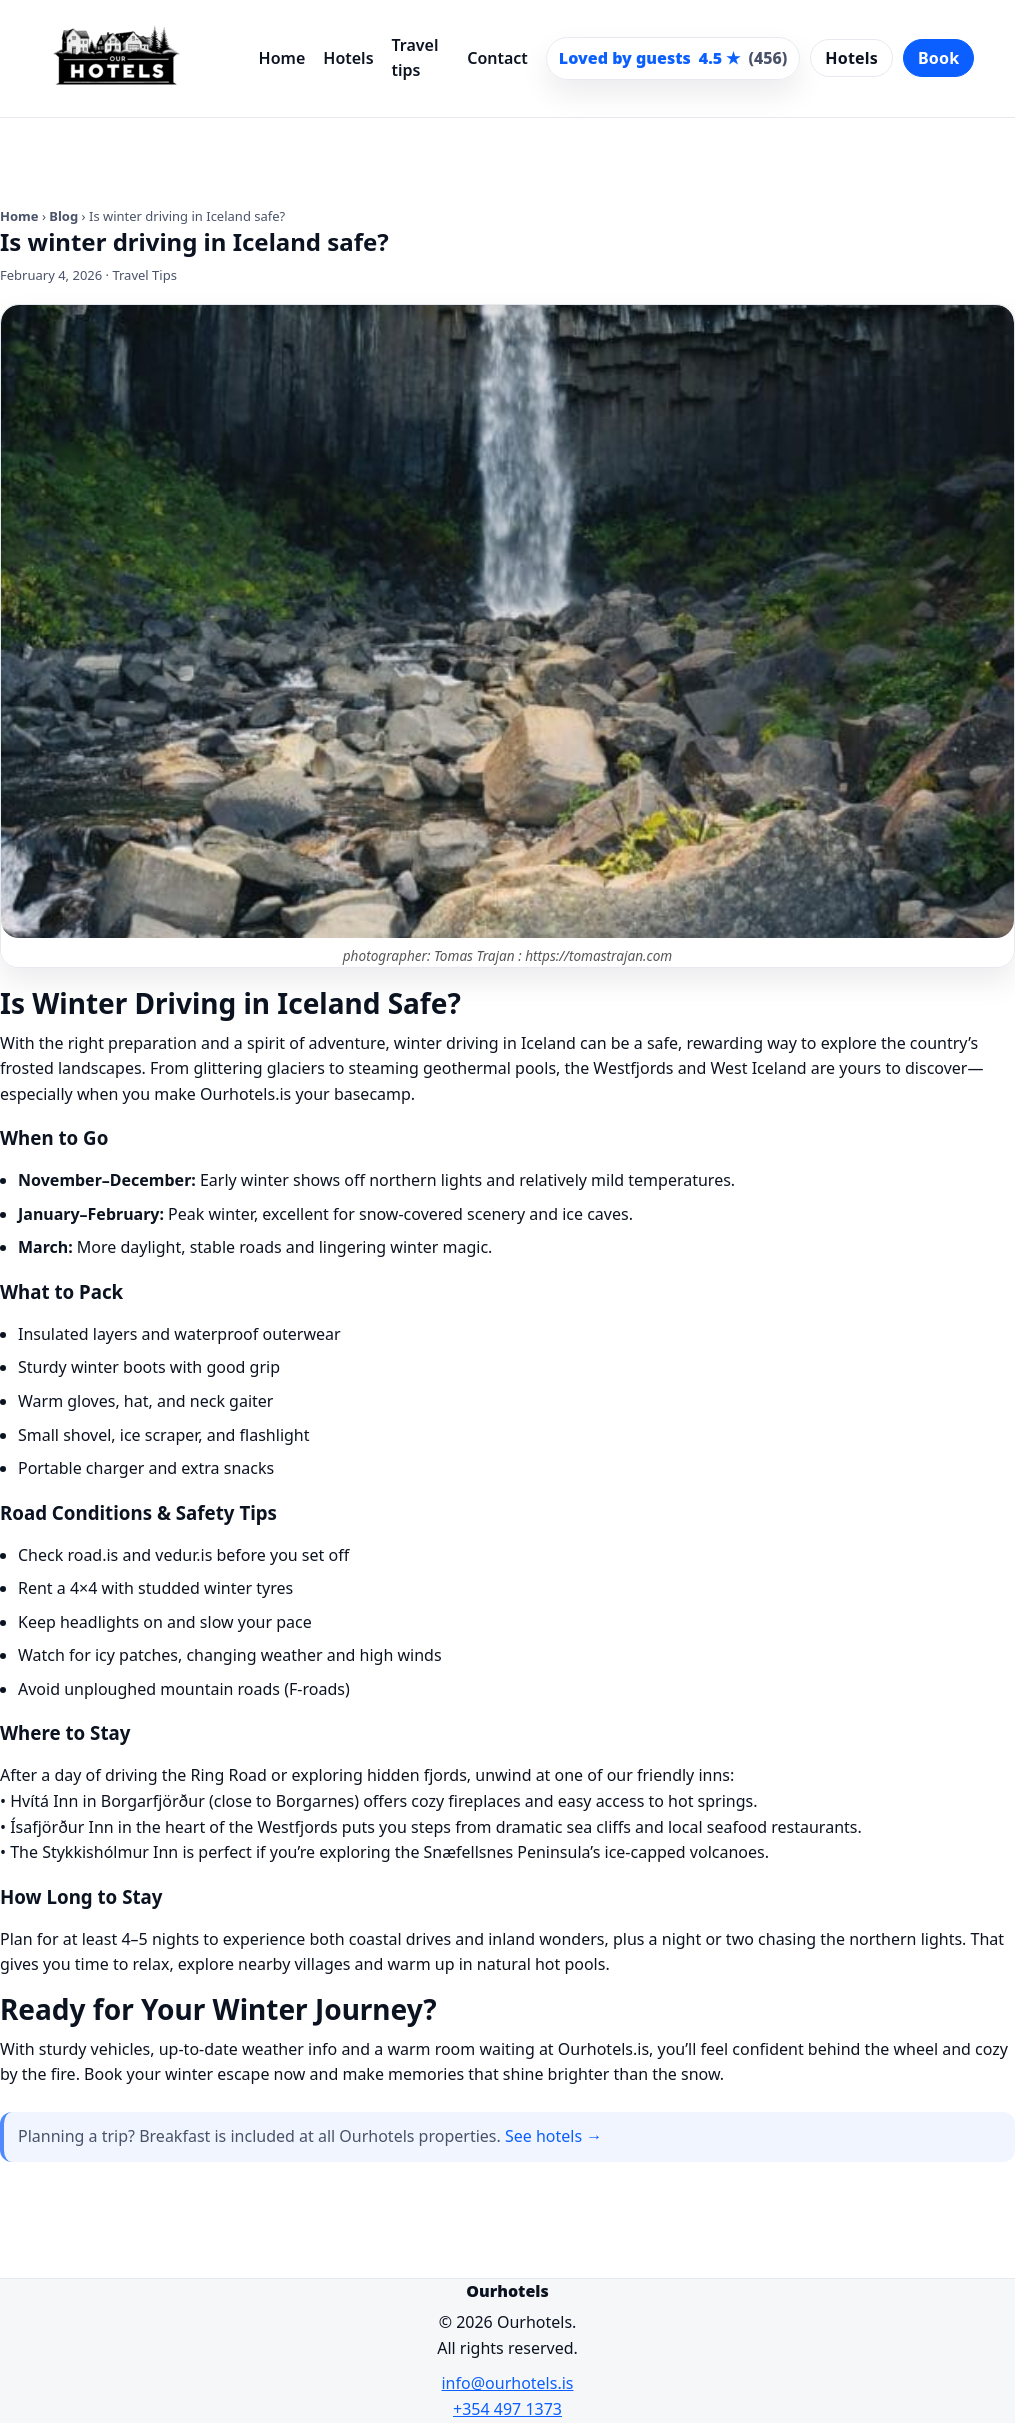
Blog (63, 216)
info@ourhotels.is (507, 2383)
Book (938, 58)
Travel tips (415, 58)
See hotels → (553, 2136)
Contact (497, 58)
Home (282, 58)
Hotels (348, 58)
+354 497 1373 (507, 2409)
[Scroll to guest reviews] (673, 59)
